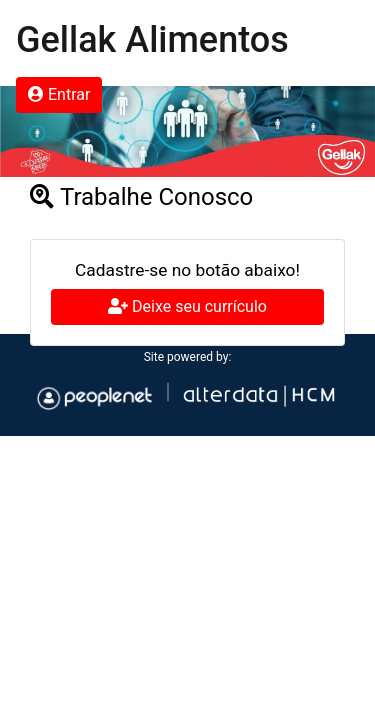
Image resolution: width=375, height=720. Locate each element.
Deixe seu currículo (187, 306)
